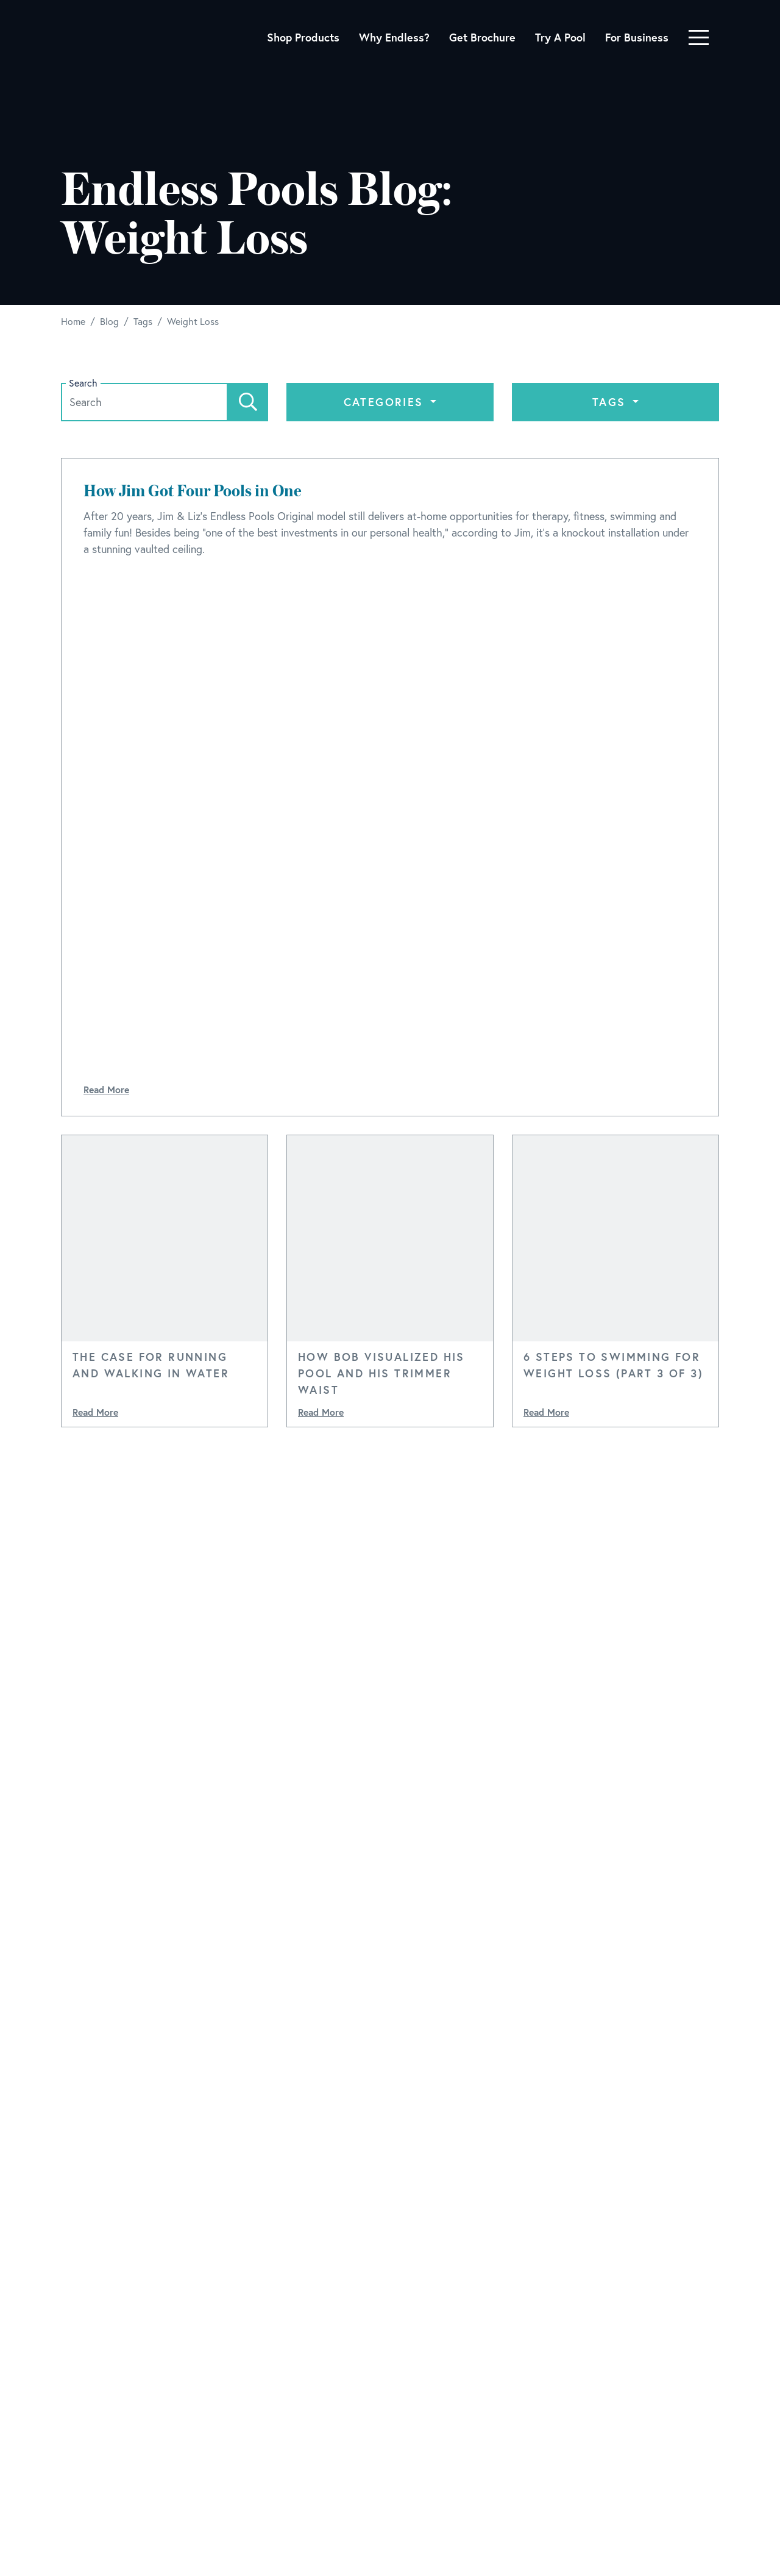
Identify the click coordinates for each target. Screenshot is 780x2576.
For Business (636, 37)
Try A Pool (560, 37)
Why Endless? (394, 37)
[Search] (248, 402)
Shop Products (303, 37)
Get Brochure (482, 37)
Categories (386, 401)
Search (83, 383)
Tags (611, 401)
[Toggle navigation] (698, 37)
